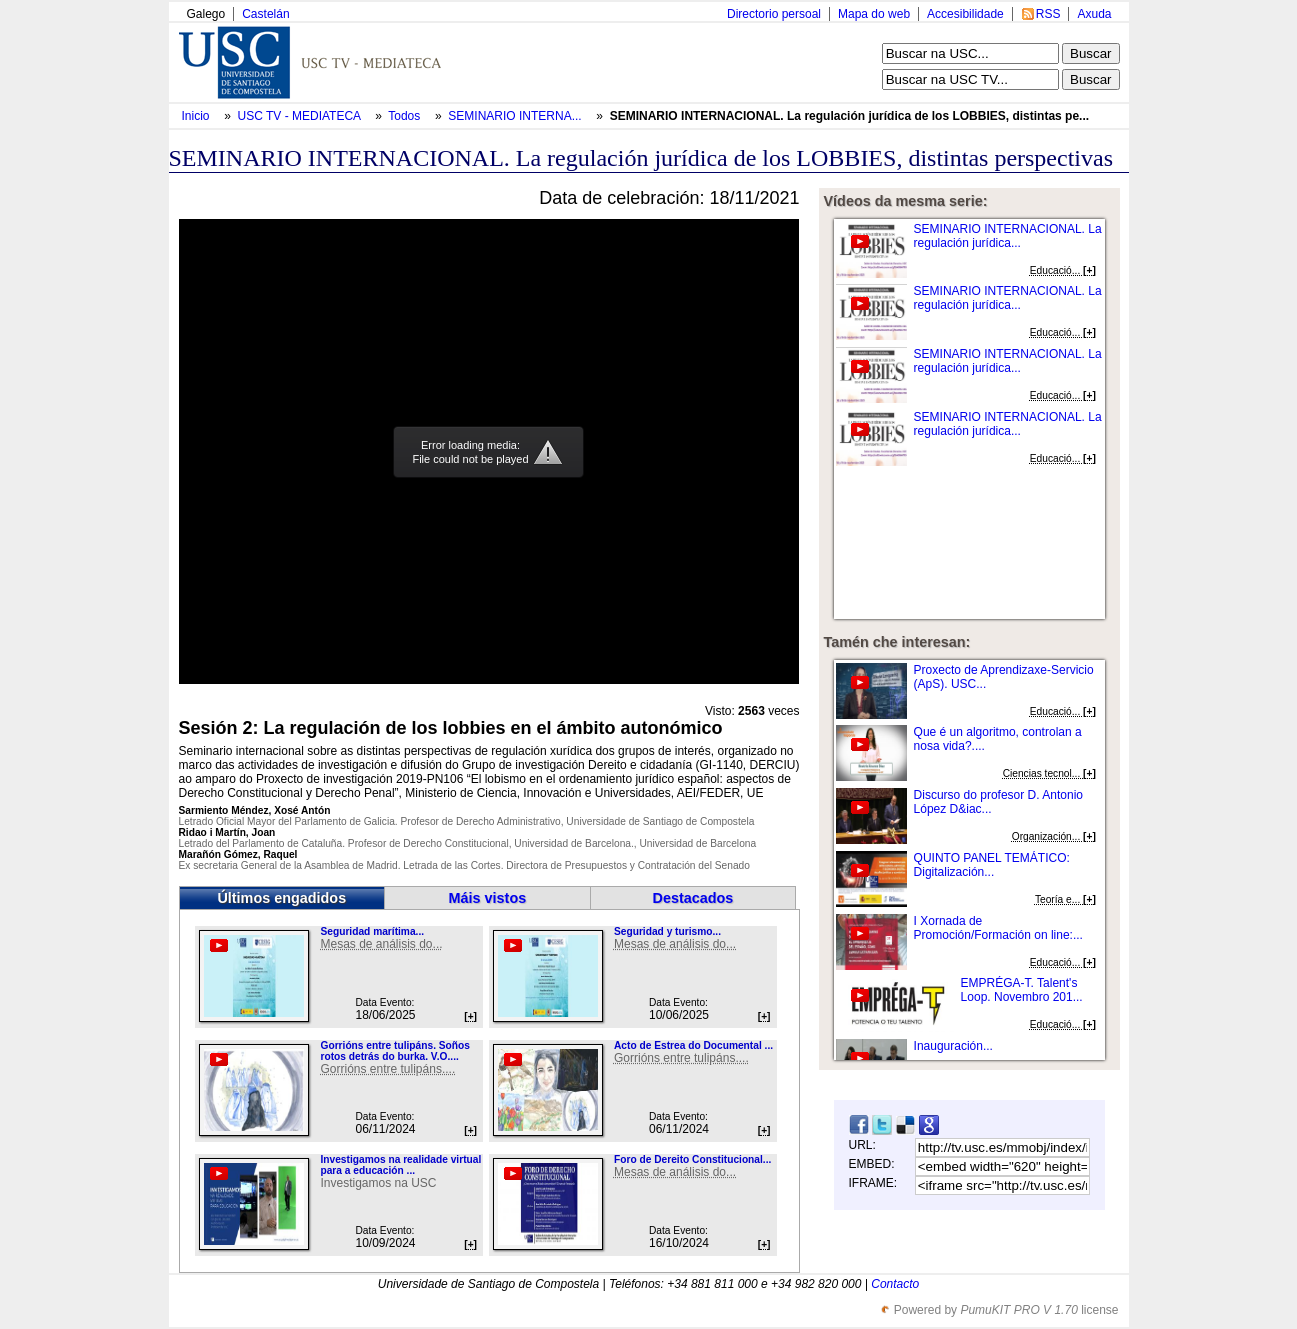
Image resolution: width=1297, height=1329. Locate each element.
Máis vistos (488, 898)
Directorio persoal (774, 14)
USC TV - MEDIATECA (301, 116)
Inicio (197, 116)
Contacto (895, 1284)
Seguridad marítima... (372, 931)
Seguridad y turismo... (667, 931)
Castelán (265, 14)
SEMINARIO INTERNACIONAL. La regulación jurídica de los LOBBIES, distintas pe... (849, 116)
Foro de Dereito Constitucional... (692, 1159)
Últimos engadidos (281, 898)
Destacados (693, 898)
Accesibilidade (965, 14)
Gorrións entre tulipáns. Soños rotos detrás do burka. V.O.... (394, 1051)
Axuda (1094, 14)
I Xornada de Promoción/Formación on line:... (998, 928)
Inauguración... (953, 1046)
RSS (1048, 14)
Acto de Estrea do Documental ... (693, 1045)
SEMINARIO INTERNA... (514, 116)
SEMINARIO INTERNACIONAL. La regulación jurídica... (1008, 236)
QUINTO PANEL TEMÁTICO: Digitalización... (992, 865)
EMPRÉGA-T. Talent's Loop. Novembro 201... (1022, 990)
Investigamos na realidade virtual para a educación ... (400, 1165)
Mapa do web (874, 14)
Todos (405, 116)
